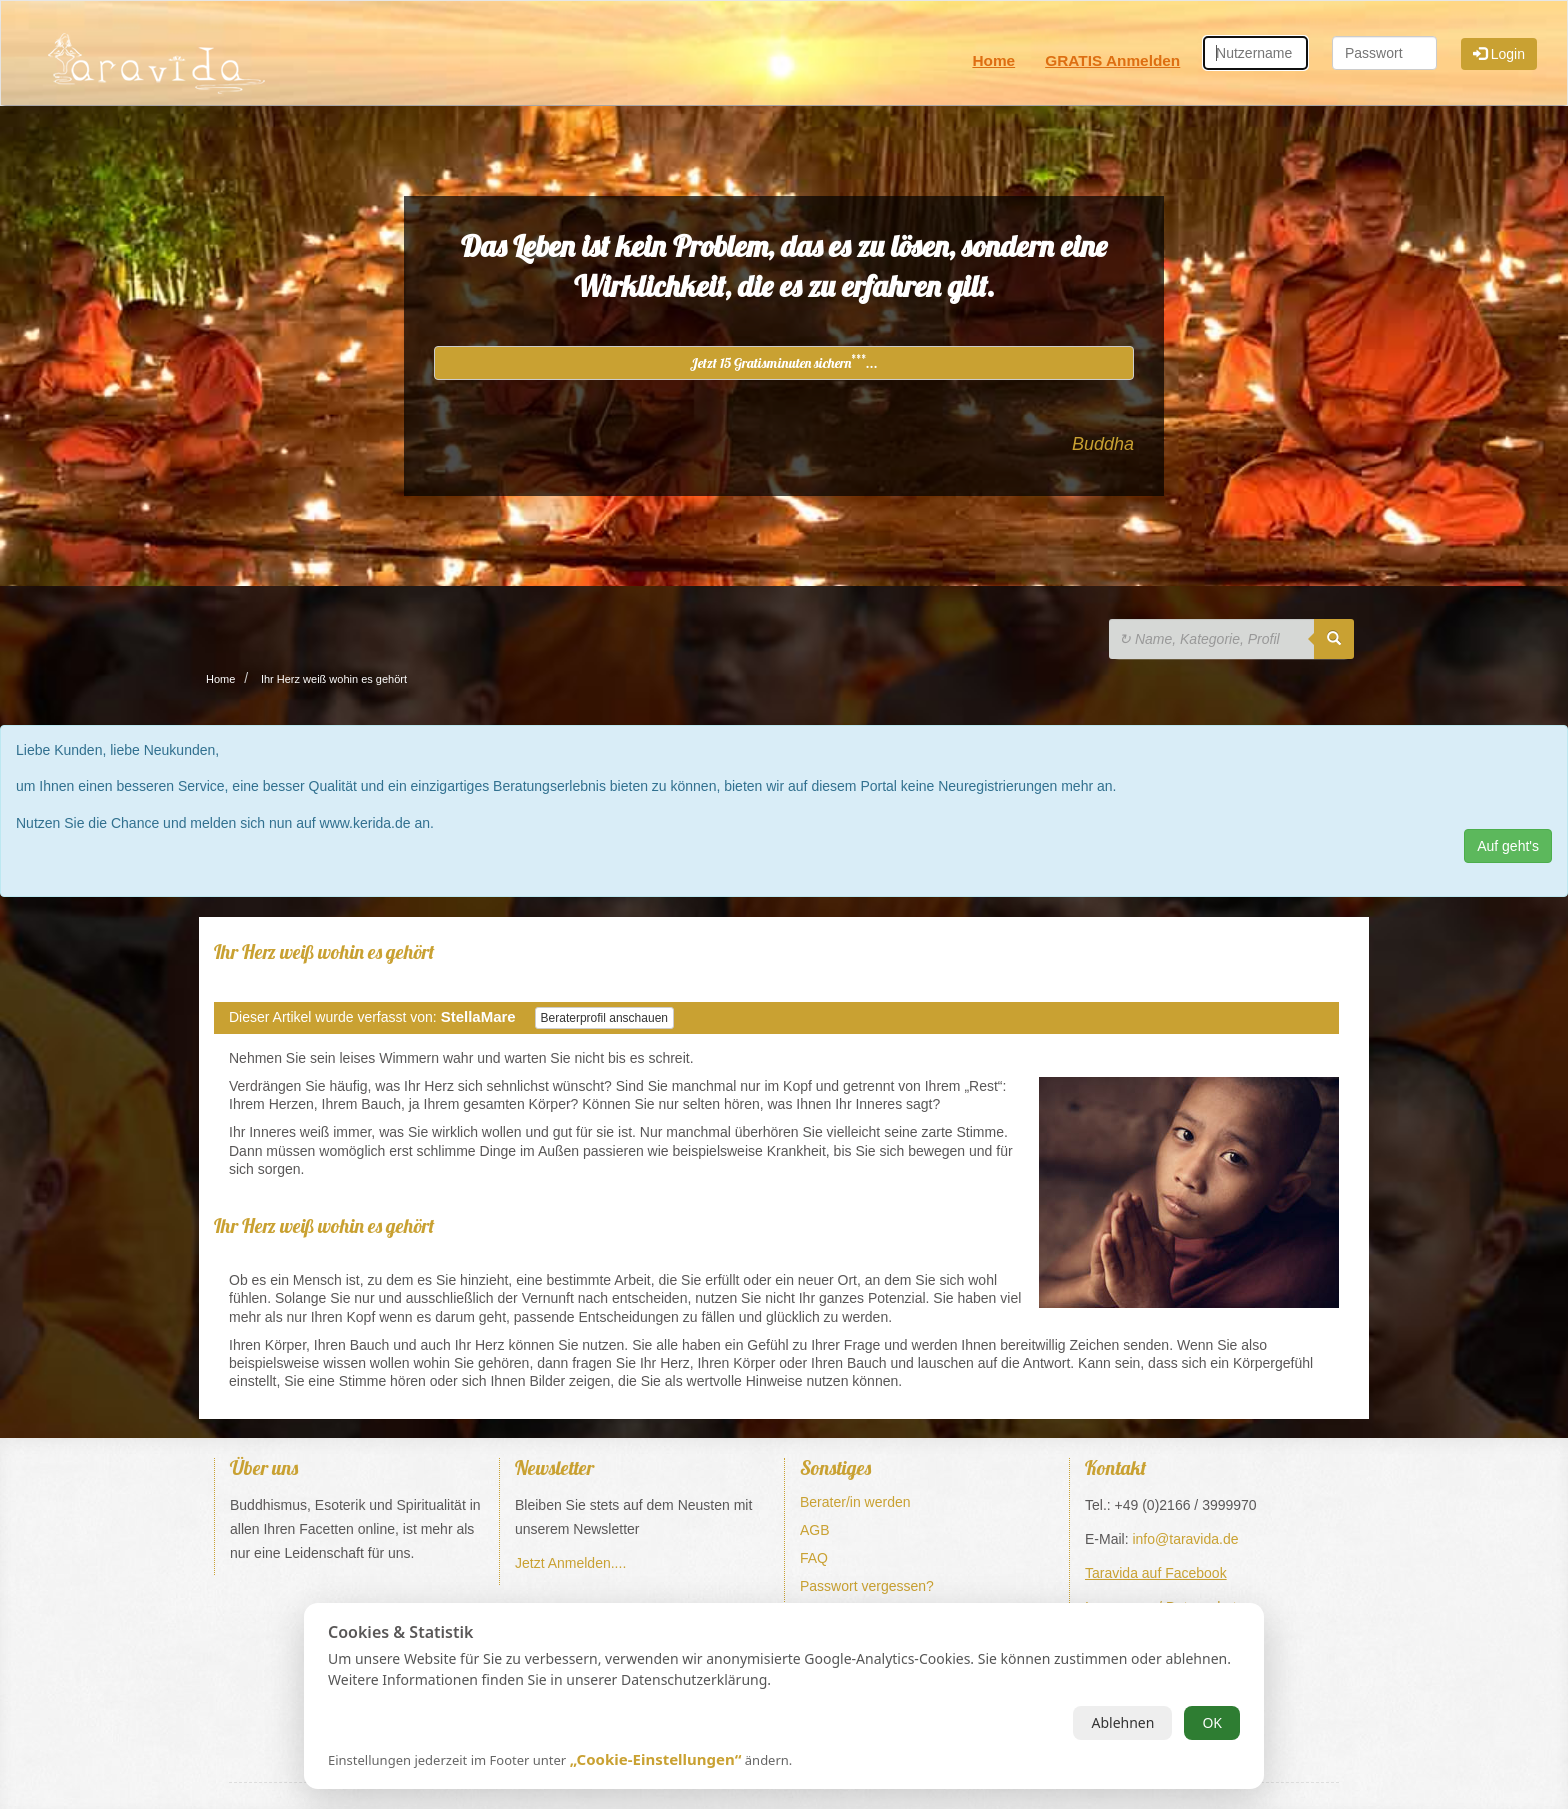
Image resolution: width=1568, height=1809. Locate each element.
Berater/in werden (855, 1502)
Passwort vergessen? (867, 1586)
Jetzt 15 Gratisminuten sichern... (784, 362)
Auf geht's (1508, 846)
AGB (815, 1530)
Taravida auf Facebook (1156, 1573)
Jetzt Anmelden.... (570, 1563)
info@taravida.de (1185, 1539)
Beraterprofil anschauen (604, 1018)
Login (1499, 54)
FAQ (814, 1558)
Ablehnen (1122, 1722)
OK (1212, 1722)
